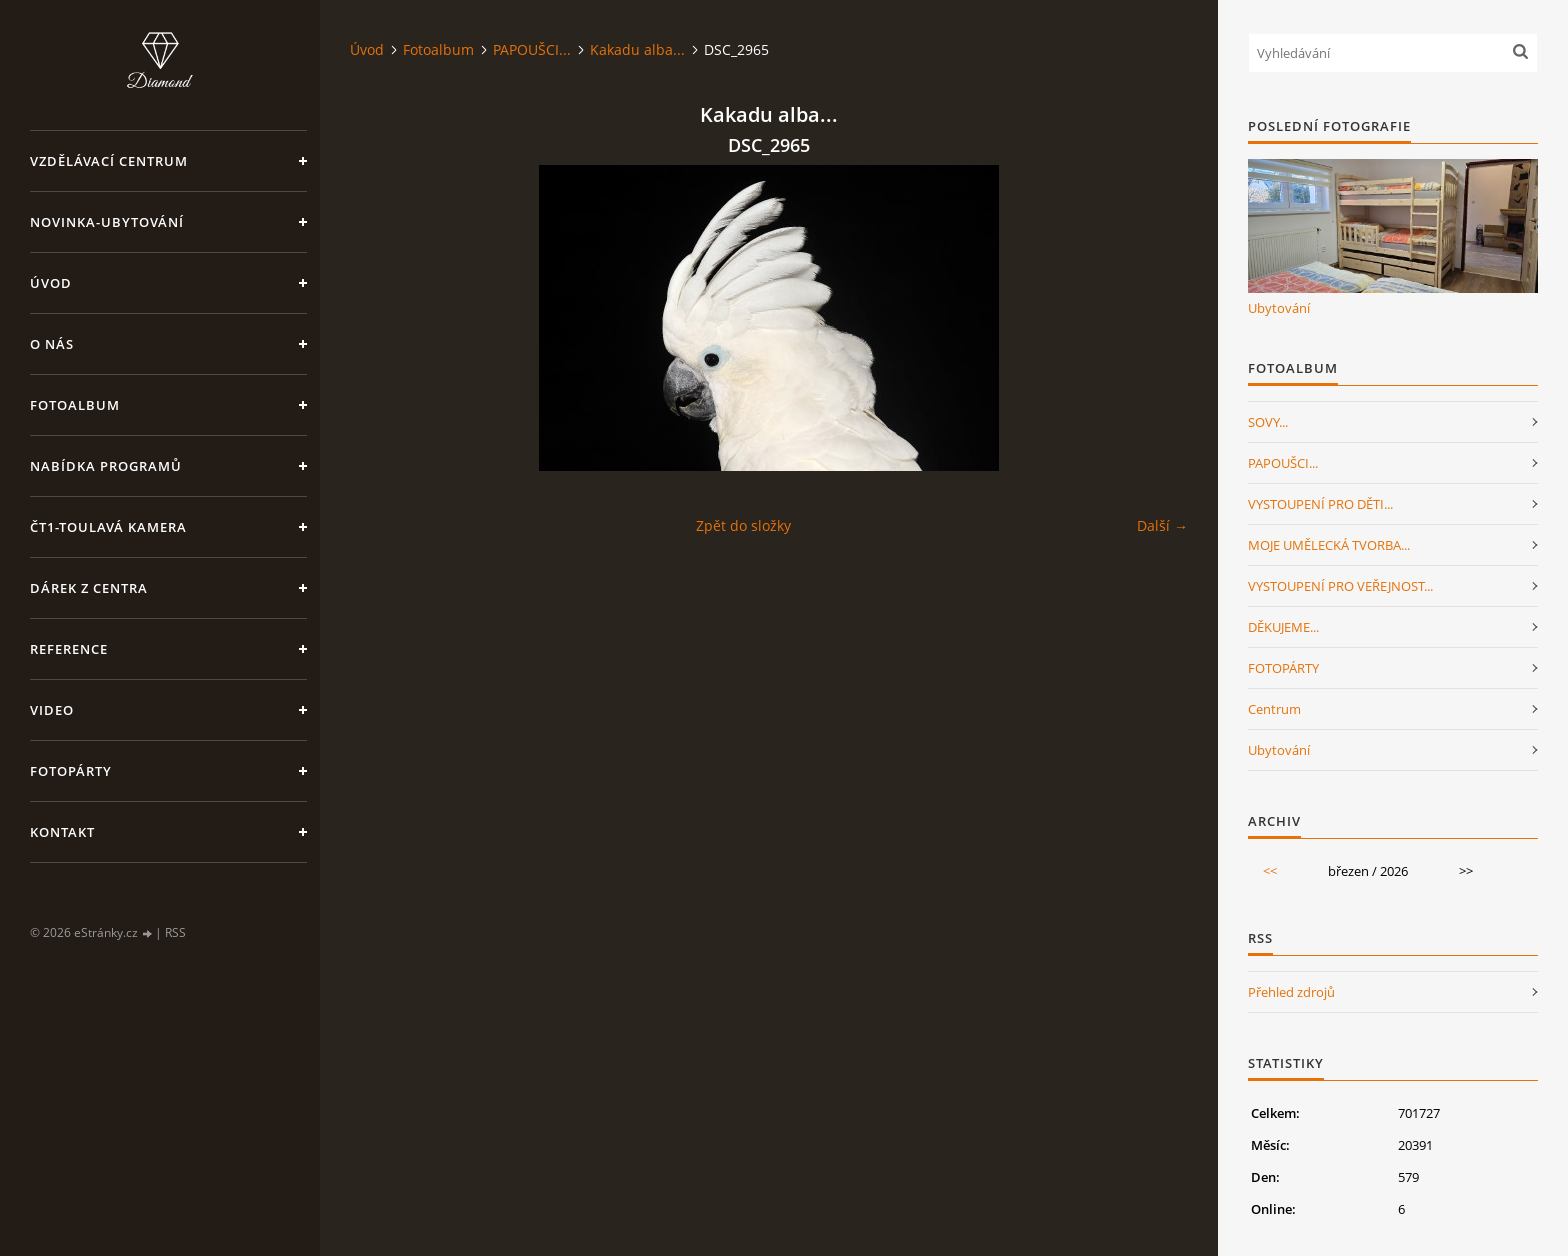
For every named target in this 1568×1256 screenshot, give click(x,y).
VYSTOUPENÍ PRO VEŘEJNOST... (1340, 586)
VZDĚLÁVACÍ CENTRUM (109, 161)
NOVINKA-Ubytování (107, 222)
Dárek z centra (89, 588)
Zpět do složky (743, 525)
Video (52, 710)
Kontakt (62, 832)
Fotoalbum (75, 405)
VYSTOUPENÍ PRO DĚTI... (1320, 504)
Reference (69, 649)
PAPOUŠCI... (532, 49)
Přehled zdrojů (1291, 992)
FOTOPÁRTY (1283, 668)
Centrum (1274, 709)
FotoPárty (71, 771)
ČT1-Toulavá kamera (108, 527)
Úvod (51, 283)
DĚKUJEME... (1283, 627)
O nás (52, 344)
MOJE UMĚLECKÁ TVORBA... (1329, 545)
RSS (175, 932)
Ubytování (1279, 308)
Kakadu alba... (637, 49)
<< (1270, 871)
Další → (1162, 525)
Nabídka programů (106, 466)
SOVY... (1268, 422)
